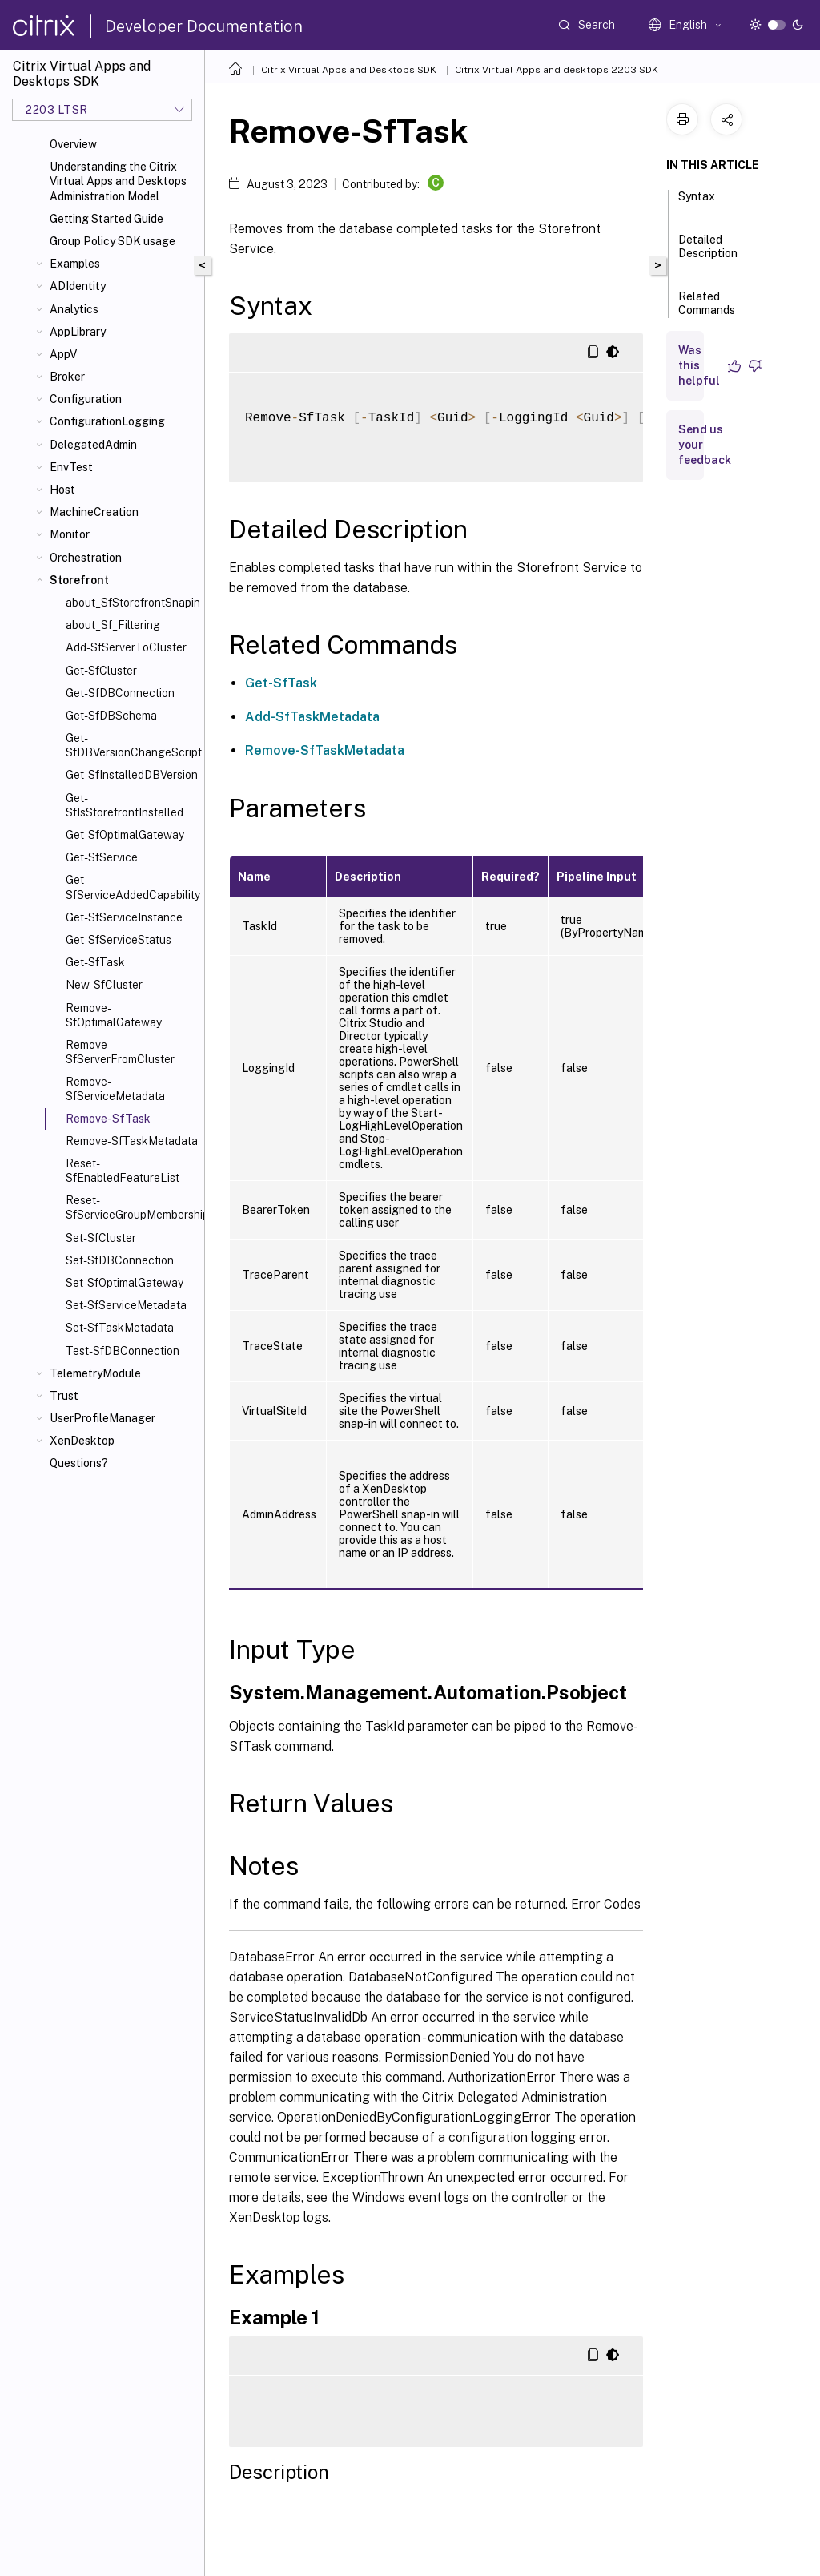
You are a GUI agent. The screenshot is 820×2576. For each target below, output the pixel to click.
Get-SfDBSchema (111, 715)
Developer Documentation (204, 26)
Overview (73, 144)
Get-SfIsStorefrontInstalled (124, 805)
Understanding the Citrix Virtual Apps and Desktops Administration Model (118, 181)
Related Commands (706, 310)
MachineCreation (94, 512)
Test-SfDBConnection (122, 1350)
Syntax (696, 203)
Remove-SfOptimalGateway (114, 1015)
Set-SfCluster (101, 1238)
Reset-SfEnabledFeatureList (122, 1170)
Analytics (74, 309)
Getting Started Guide (106, 218)
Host (62, 489)
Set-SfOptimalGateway (124, 1282)
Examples (75, 263)
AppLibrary (78, 331)
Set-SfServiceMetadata (126, 1305)
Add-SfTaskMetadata (312, 716)
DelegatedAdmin (93, 444)
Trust (64, 1395)
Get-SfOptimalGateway (125, 834)
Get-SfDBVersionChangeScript (132, 745)
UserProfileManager (102, 1418)
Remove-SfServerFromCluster (120, 1052)
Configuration (86, 399)
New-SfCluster (104, 984)
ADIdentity (78, 286)
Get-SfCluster (101, 670)
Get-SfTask (95, 962)
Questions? (79, 1463)
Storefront (79, 580)
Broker (67, 376)
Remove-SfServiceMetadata (115, 1089)
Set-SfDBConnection (120, 1260)
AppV (63, 354)
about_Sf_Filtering (113, 625)
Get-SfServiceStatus (118, 939)
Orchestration (86, 557)
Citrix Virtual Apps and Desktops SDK (348, 69)
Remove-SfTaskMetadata (132, 1141)
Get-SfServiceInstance (124, 917)
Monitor (70, 534)
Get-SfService (102, 857)
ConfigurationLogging (107, 421)
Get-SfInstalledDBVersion (132, 774)
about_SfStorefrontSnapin (132, 602)
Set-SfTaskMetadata (120, 1327)
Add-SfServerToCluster (126, 647)
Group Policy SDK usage (112, 241)
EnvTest (71, 467)
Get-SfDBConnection (120, 693)
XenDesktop (82, 1440)
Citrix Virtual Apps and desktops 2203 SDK (556, 69)
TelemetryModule (95, 1373)
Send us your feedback (704, 444)
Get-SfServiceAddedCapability (132, 887)
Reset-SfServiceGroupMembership (132, 1207)
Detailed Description (708, 253)
